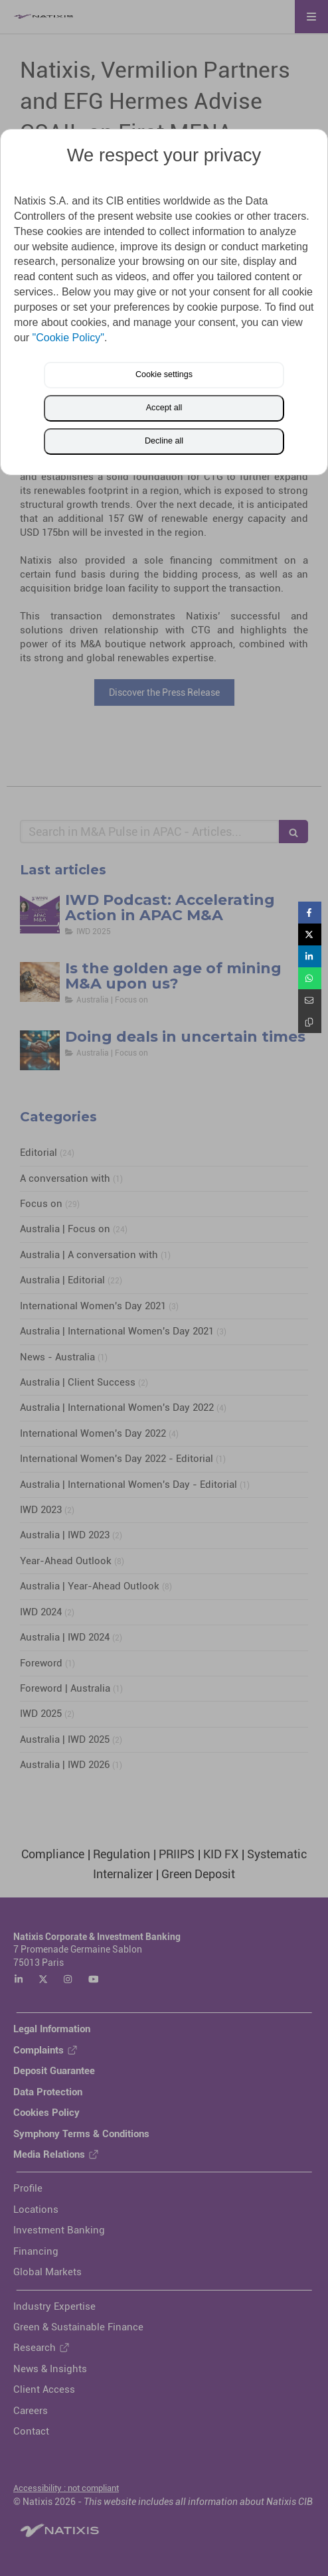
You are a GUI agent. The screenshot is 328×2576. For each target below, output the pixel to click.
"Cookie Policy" (68, 337)
